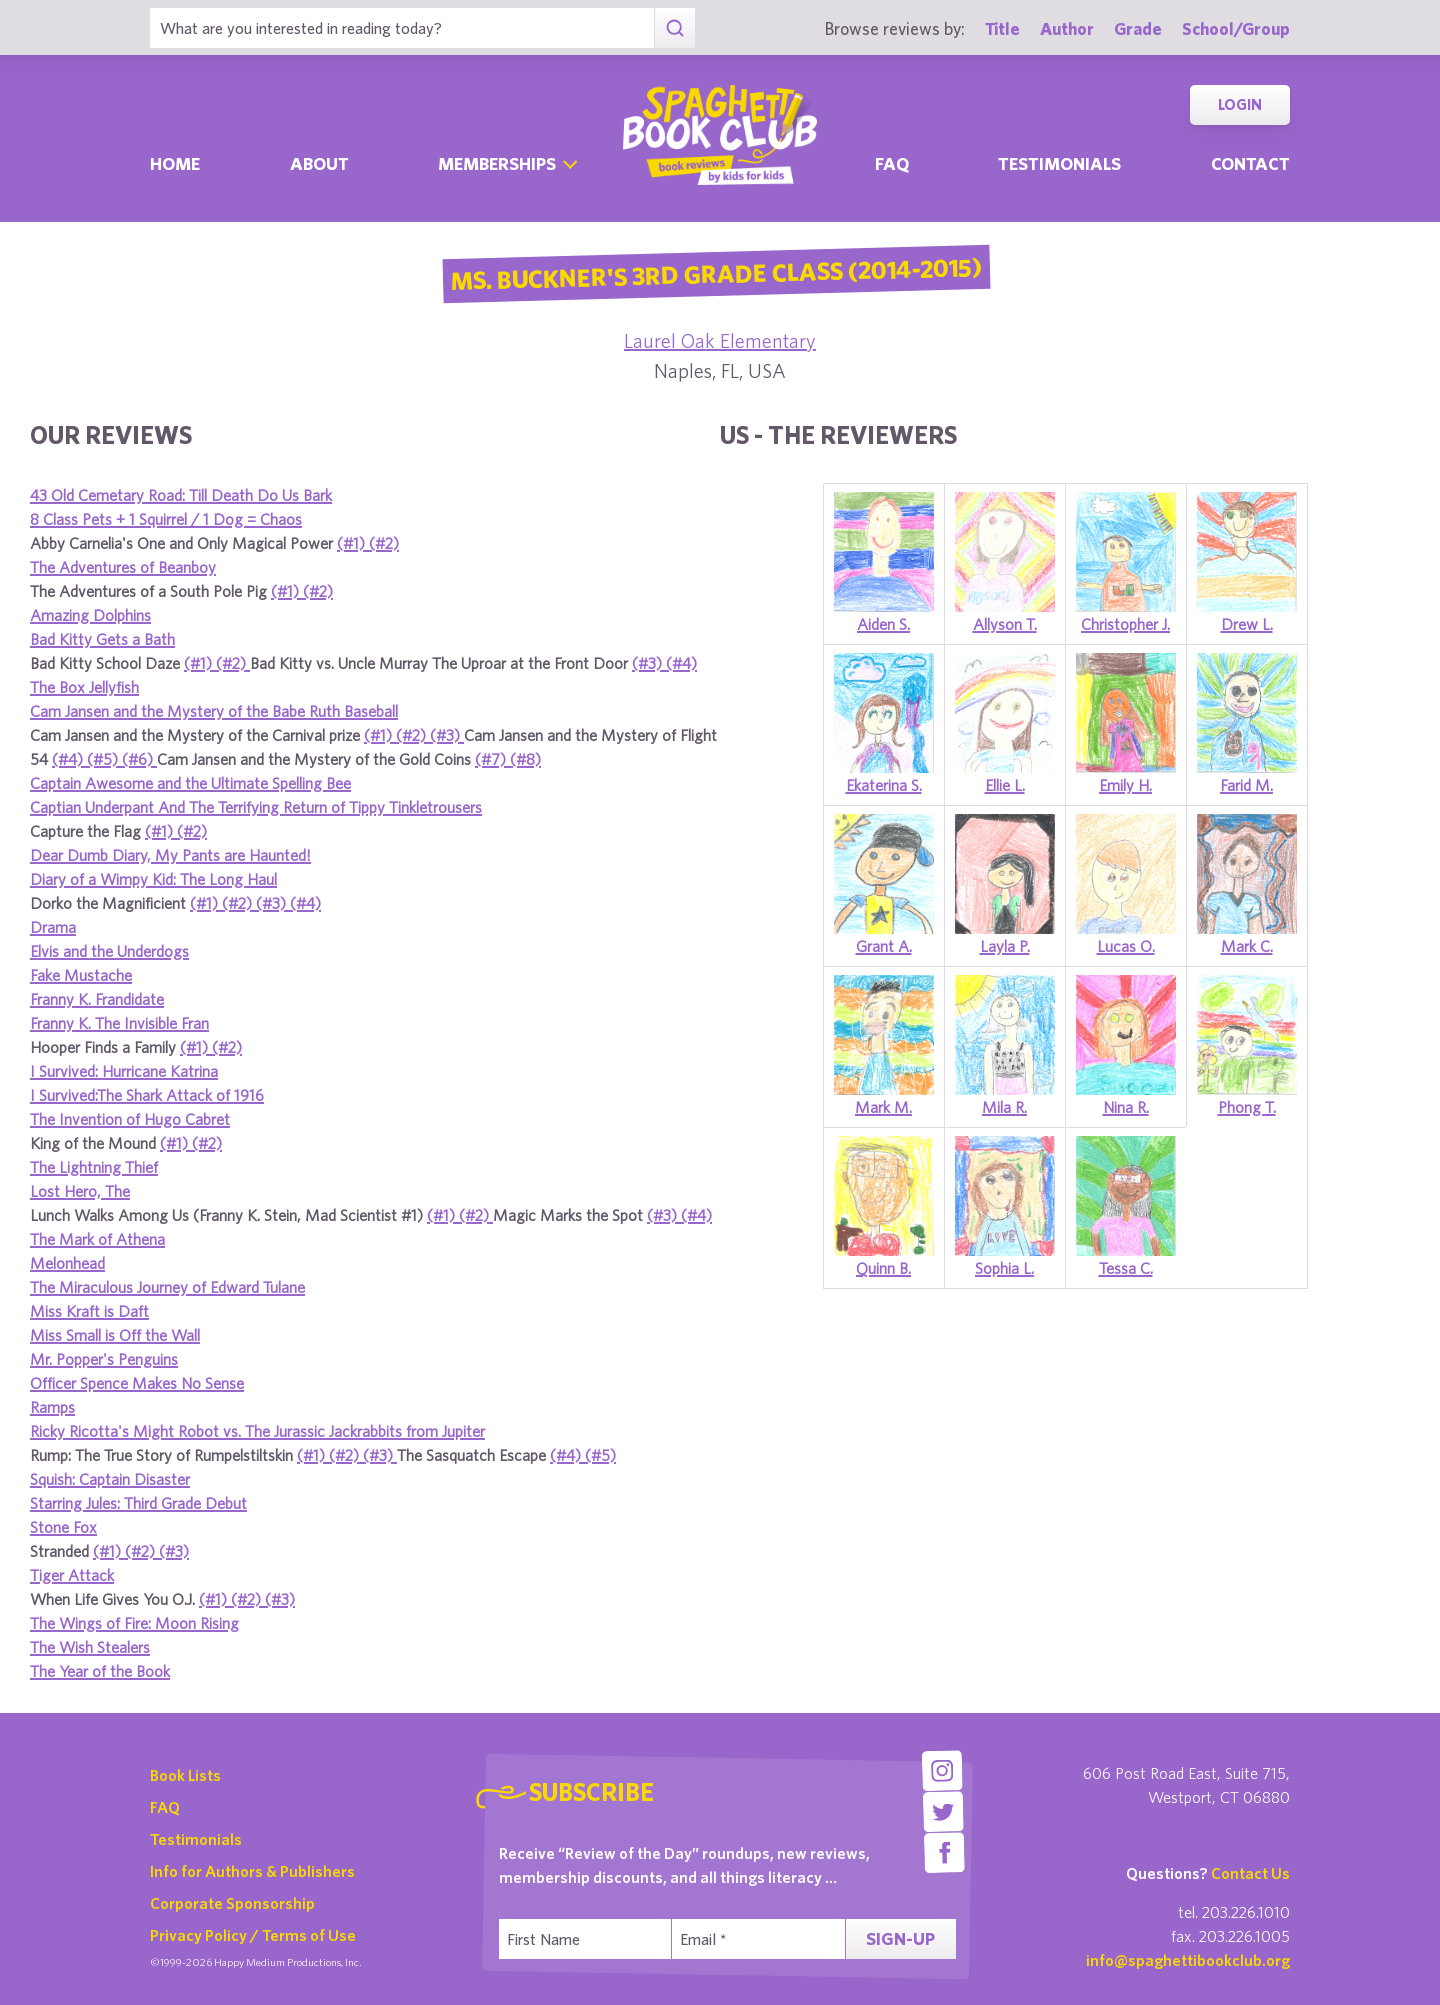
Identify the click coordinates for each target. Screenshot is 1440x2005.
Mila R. (1004, 1107)
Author (1067, 28)
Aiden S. (883, 624)
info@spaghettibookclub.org (1188, 1960)
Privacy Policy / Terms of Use (253, 1935)
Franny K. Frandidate (97, 999)
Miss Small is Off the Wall (115, 1335)
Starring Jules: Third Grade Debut (138, 1503)
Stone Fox (63, 1527)
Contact (1250, 163)
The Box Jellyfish (84, 687)
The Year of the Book (100, 1671)
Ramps (52, 1407)
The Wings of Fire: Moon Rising (134, 1623)
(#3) (649, 663)
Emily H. (1125, 785)
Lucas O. (1126, 946)
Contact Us (1250, 1873)
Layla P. (1005, 946)
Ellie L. (1005, 785)
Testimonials (1059, 163)
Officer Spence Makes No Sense (137, 1383)
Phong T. (1247, 1107)
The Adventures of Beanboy (123, 567)
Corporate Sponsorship (232, 1903)
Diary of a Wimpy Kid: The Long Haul (153, 879)
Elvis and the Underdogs (109, 951)
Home (175, 163)
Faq (892, 163)
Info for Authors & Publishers (252, 1871)
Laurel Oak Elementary (720, 340)
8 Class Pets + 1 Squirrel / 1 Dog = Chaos (166, 519)
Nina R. (1126, 1107)
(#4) (681, 663)
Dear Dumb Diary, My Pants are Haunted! (170, 855)
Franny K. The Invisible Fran (119, 1023)
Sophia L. (1004, 1268)
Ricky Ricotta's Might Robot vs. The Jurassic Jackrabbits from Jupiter (257, 1431)
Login (1240, 104)
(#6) (139, 759)
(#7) (492, 759)
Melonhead (67, 1263)
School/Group (1236, 28)
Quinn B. (883, 1268)
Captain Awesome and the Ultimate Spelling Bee (190, 783)
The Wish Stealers (90, 1647)
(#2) (384, 543)
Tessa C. (1126, 1268)
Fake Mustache (81, 975)
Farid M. (1246, 785)
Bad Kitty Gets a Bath (102, 639)
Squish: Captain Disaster (110, 1479)
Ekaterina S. (884, 785)
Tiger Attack (72, 1575)
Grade (1138, 28)
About (319, 163)
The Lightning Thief (94, 1167)
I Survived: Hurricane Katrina (124, 1071)
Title (1002, 28)
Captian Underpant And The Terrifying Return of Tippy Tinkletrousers (256, 807)
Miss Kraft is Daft (89, 1311)
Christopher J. (1125, 624)
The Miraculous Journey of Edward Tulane (167, 1287)
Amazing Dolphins (90, 615)
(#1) (353, 543)
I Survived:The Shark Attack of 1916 (147, 1095)
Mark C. (1247, 946)
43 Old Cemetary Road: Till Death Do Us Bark (181, 495)
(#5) (104, 759)
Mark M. (883, 1107)
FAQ (165, 1807)
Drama (53, 927)
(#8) (525, 759)
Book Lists (185, 1775)
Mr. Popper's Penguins (104, 1359)
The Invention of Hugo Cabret (130, 1119)
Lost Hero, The (80, 1191)
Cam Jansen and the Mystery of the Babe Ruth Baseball (214, 711)
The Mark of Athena (97, 1239)
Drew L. (1247, 624)
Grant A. (884, 946)
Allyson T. (1005, 624)
